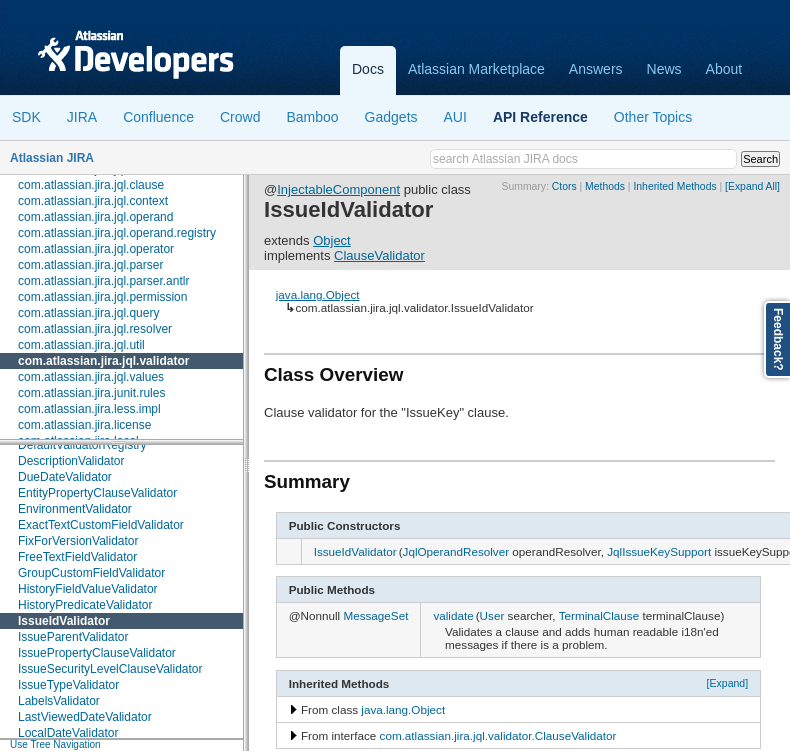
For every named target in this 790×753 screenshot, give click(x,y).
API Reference (540, 117)
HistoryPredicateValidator (85, 605)
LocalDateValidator (68, 733)
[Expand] (728, 683)
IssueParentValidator (73, 637)
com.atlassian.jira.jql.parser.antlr (103, 281)
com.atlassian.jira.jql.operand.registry (117, 233)
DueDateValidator (65, 477)
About (724, 69)
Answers (596, 69)
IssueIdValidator (64, 621)
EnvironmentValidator (75, 509)
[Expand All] (752, 186)
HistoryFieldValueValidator (88, 589)
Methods (605, 186)
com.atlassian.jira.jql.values (91, 377)
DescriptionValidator (71, 461)
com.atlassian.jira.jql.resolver (95, 329)
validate (453, 615)
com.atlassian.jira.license (84, 425)
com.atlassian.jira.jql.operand (95, 217)
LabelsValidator (59, 701)
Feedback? (778, 339)
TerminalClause (599, 615)
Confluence (158, 117)
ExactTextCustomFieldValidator (101, 525)
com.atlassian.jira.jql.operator (96, 249)
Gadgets (391, 117)
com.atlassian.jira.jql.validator (103, 361)
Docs (368, 69)
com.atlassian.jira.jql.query (88, 313)
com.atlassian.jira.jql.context (93, 201)
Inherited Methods (674, 186)
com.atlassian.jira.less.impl (89, 409)
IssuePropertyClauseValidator (97, 653)
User (492, 615)
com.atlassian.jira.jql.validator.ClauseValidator (498, 735)
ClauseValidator (379, 255)
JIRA (82, 117)
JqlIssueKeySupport (659, 551)
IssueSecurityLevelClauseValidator (110, 669)
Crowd (240, 117)
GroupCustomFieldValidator (91, 573)
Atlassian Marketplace (476, 69)
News (664, 69)
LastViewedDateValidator (85, 717)
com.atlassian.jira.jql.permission (102, 297)
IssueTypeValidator (68, 685)
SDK (26, 117)
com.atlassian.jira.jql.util (81, 345)
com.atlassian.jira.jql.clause (91, 185)
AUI (455, 117)
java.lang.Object (318, 294)
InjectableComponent (338, 189)
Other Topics (653, 117)
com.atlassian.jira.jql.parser (90, 265)
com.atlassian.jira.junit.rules (91, 393)
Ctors (564, 186)
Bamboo (312, 117)
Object (332, 240)
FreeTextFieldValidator (77, 557)
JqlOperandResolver (456, 551)
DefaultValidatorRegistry (82, 445)
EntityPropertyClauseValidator (97, 493)
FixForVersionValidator (78, 541)
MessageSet (375, 615)
